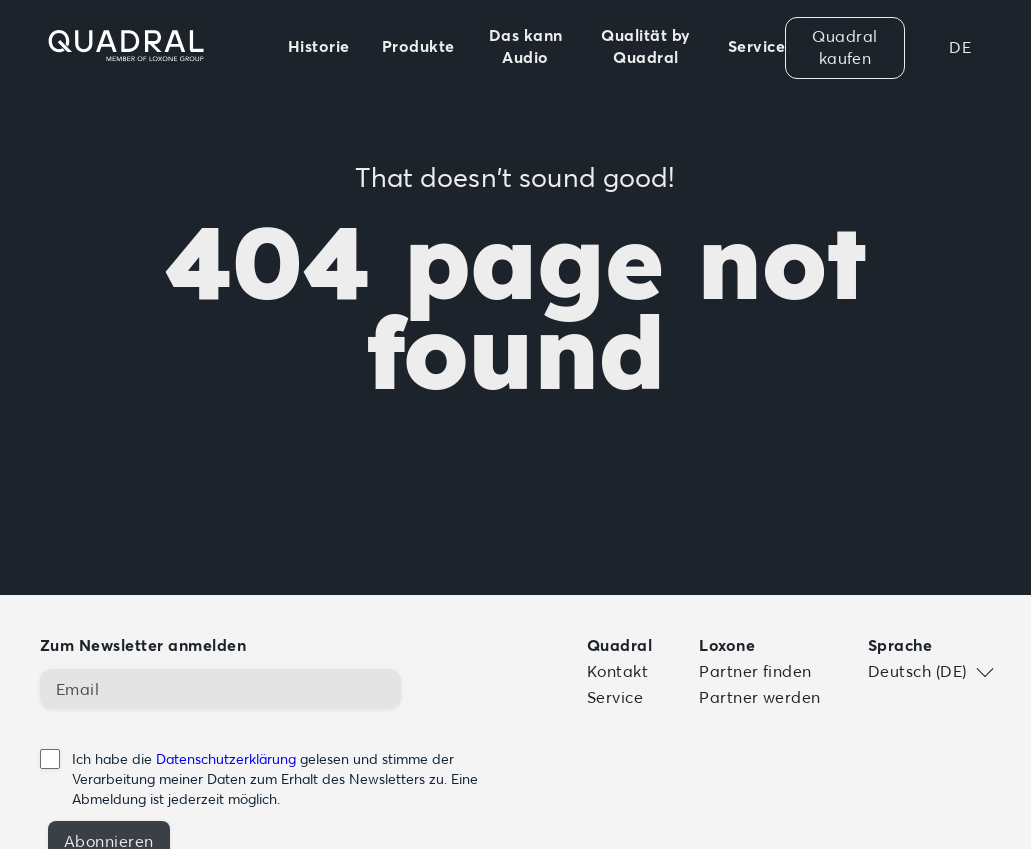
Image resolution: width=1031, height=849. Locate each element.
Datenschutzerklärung (226, 759)
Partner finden (755, 671)
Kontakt (617, 671)
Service (615, 697)
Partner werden (760, 697)
